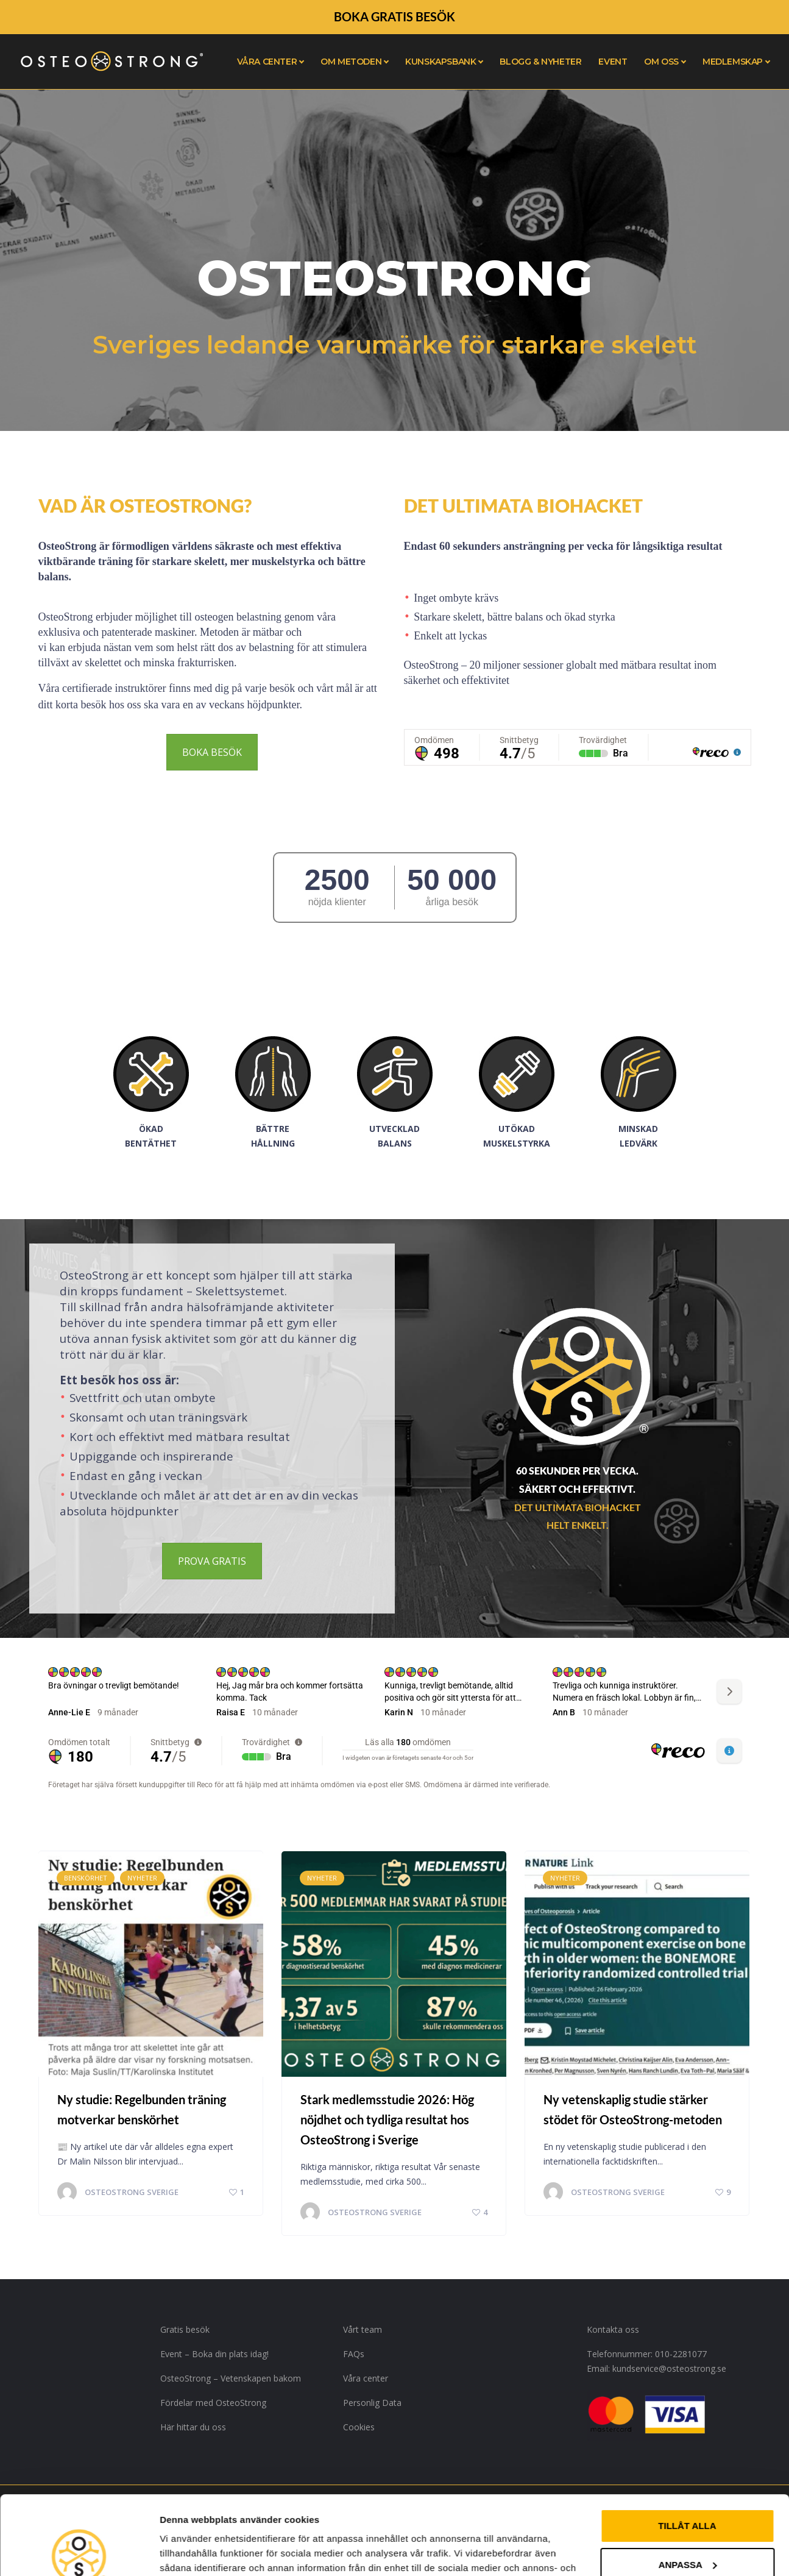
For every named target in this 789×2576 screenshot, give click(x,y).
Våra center (365, 2378)
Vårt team (362, 2329)
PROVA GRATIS (212, 1561)
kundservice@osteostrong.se (669, 2368)
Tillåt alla (687, 2447)
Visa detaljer (187, 2552)
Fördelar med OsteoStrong (213, 2402)
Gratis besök (185, 2329)
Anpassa (688, 2485)
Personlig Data (372, 2402)
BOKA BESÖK (212, 752)
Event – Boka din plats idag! (214, 2354)
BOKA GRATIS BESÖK (394, 16)
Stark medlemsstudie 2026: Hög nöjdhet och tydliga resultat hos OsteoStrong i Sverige (387, 2119)
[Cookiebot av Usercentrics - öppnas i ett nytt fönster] (79, 2552)
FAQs (353, 2354)
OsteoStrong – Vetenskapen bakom (230, 2378)
